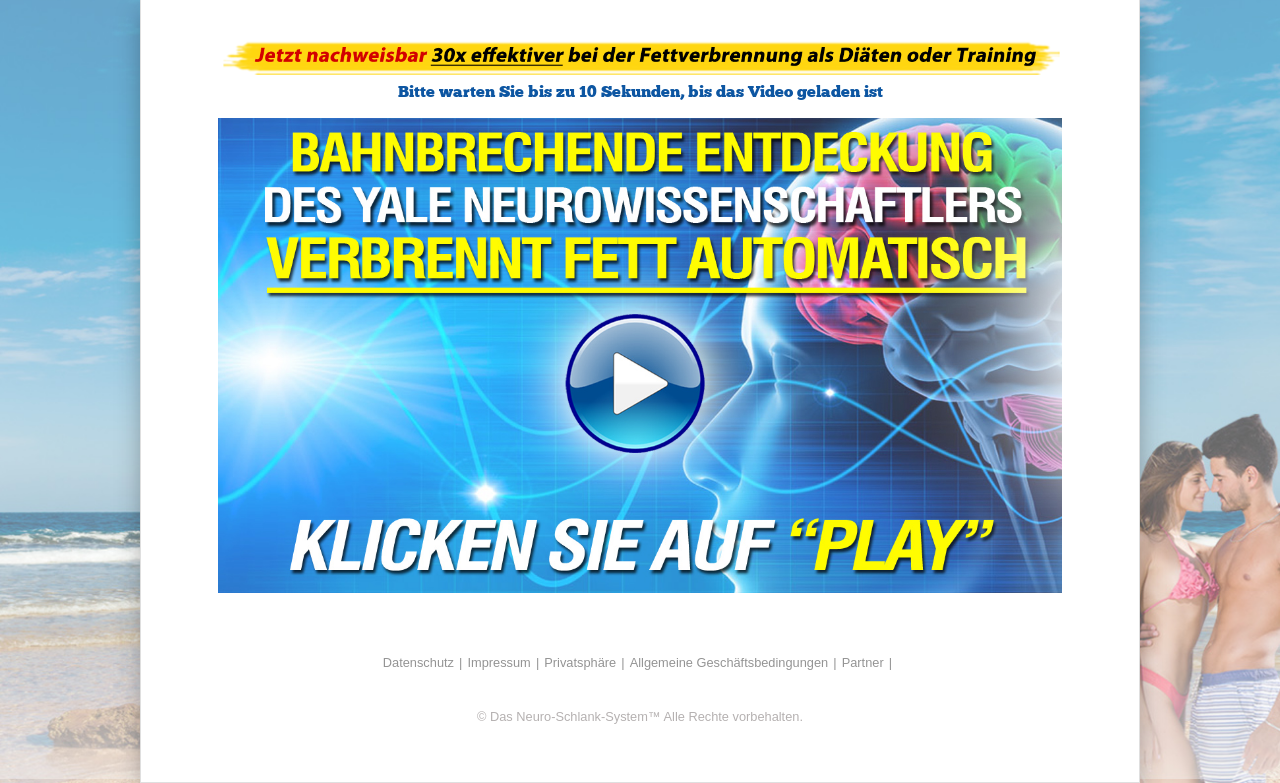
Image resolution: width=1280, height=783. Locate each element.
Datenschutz (418, 662)
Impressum (498, 662)
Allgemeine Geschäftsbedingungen (729, 662)
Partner (863, 662)
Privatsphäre (580, 662)
